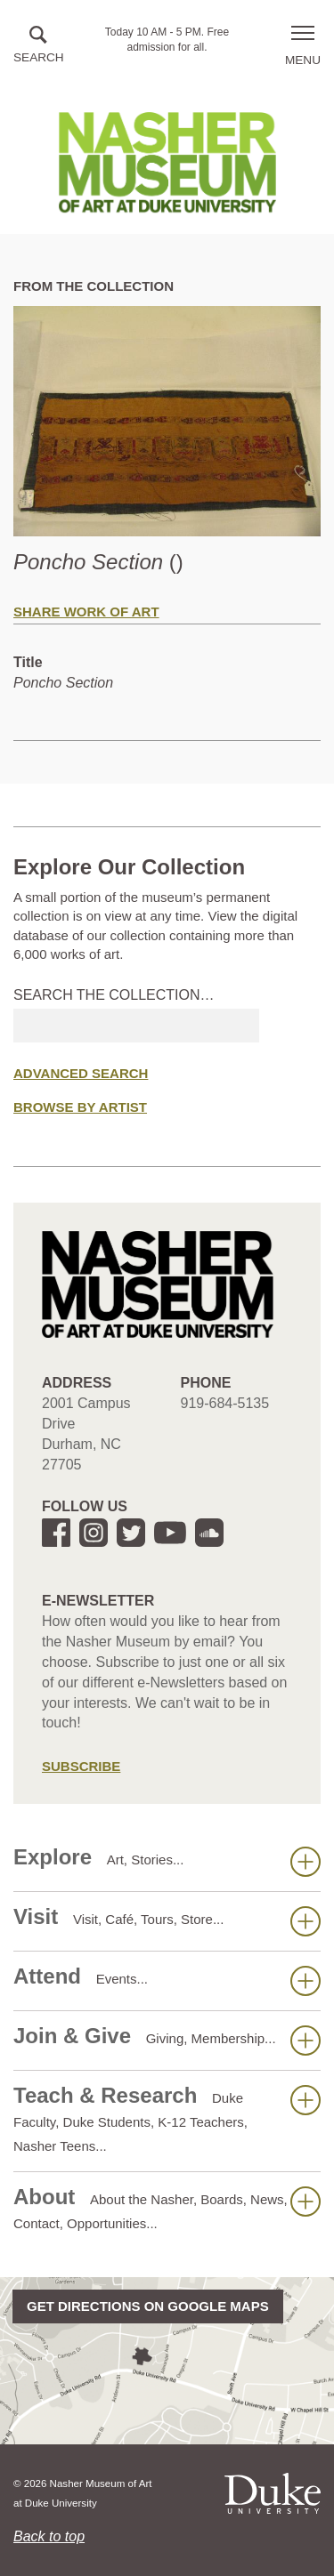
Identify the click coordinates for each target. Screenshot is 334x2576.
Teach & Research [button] (167, 2118)
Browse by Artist (80, 1107)
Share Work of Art (86, 611)
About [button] (167, 2208)
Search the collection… (114, 994)
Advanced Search (80, 1073)
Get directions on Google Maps (148, 2306)
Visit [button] (167, 1920)
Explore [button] (167, 1861)
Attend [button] (167, 1980)
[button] (38, 46)
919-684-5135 (225, 1403)
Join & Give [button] (167, 2040)
